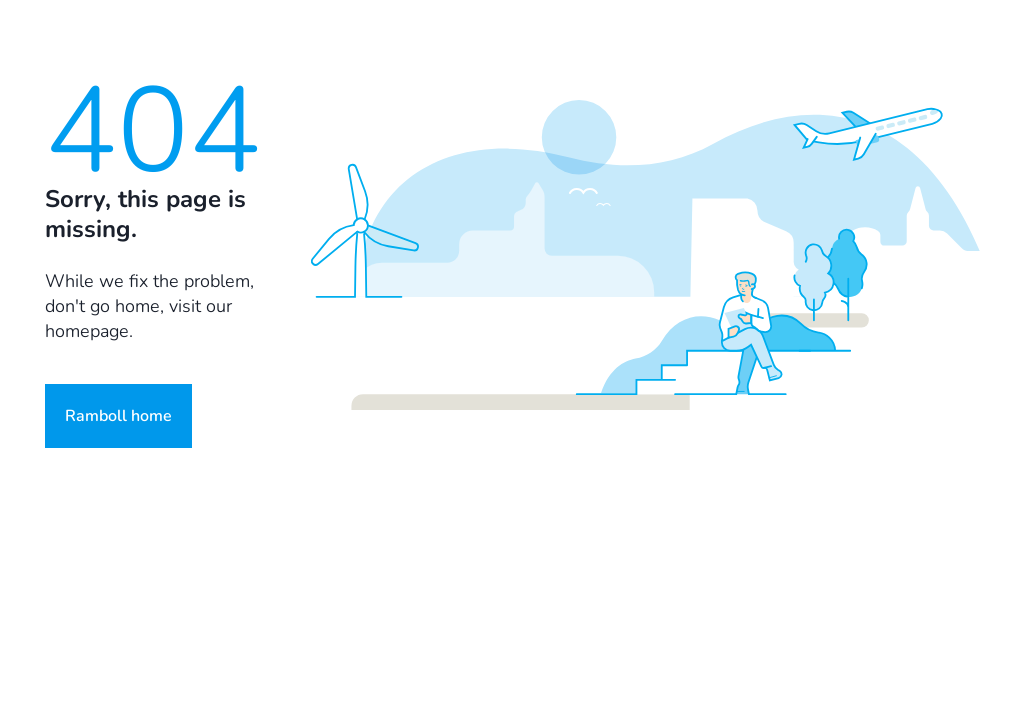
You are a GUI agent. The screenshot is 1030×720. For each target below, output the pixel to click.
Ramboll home (118, 416)
